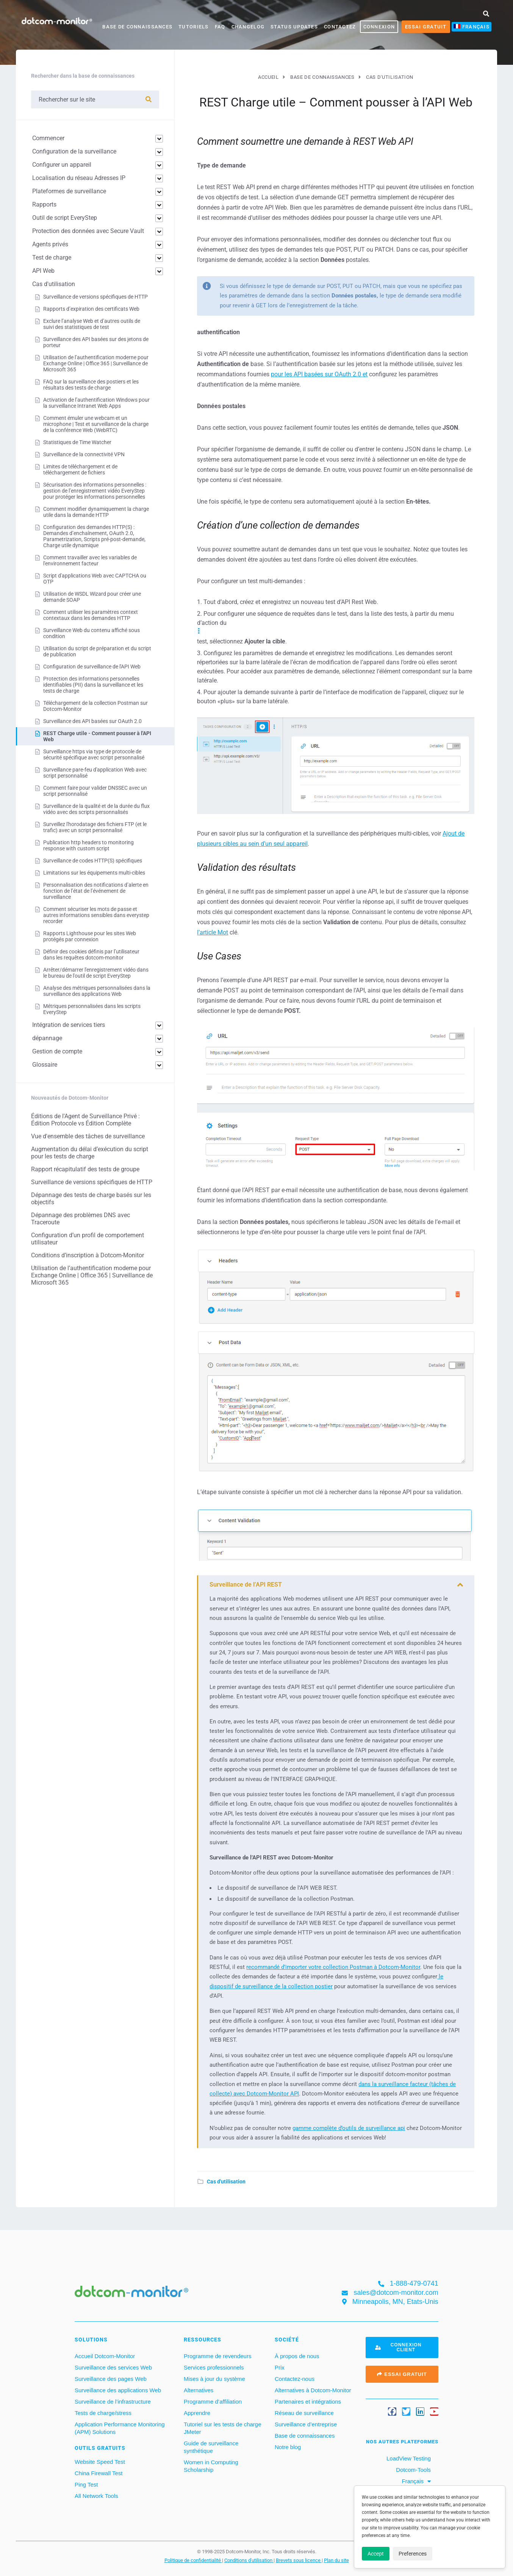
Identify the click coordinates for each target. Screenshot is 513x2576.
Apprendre (197, 2413)
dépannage (47, 1038)
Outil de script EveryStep (64, 217)
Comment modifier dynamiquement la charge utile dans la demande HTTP (96, 512)
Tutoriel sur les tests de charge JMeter (222, 2428)
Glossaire (44, 1064)
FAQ (220, 27)
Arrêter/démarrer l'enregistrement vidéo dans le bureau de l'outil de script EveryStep (96, 973)
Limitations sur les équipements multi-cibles (94, 873)
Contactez (340, 27)
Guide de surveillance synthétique (211, 2447)
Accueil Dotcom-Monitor (105, 2356)
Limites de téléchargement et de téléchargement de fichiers (80, 469)
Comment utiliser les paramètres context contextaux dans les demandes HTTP (90, 615)
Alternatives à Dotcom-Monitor (313, 2390)
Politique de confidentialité (193, 2560)
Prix (280, 2367)
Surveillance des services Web (113, 2367)
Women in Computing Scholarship (211, 2466)
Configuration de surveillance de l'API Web (92, 667)
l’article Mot (212, 932)
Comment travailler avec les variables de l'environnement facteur (90, 560)
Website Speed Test (100, 2462)
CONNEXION (379, 27)
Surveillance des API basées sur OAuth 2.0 (92, 721)
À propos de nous (297, 2356)
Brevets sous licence (299, 2560)
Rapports (44, 204)
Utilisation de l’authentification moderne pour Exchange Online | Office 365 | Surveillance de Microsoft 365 (96, 363)
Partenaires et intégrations (308, 2401)
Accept (376, 2554)
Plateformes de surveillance (69, 191)
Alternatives (198, 2390)
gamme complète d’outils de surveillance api (348, 2128)
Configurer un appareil (61, 164)
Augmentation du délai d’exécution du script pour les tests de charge (89, 1153)
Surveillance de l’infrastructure (113, 2401)
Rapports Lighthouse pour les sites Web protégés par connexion (89, 936)
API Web (43, 270)
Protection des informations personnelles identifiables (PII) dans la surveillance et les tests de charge (93, 685)
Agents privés (50, 244)
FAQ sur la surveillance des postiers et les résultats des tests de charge (91, 385)
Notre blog (288, 2447)
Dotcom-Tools (412, 2469)
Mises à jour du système (214, 2379)
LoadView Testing (408, 2458)
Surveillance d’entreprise (306, 2424)
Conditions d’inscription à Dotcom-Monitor (87, 1255)
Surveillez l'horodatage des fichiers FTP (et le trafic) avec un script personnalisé (95, 827)
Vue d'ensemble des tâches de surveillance (88, 1136)
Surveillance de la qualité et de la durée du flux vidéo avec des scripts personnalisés (96, 809)
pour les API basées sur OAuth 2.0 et (319, 374)
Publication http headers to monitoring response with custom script (88, 845)
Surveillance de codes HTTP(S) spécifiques (92, 861)
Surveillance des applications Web (118, 2390)
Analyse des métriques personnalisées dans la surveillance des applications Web (96, 991)
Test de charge (51, 257)
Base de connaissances (137, 27)
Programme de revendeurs (217, 2356)
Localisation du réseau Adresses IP (78, 178)
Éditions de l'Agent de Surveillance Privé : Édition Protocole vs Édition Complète (85, 1120)
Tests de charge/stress (103, 2413)
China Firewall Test (98, 2473)
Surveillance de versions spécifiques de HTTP (95, 297)
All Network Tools (96, 2496)
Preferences (413, 2554)
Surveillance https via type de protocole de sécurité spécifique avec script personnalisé (93, 754)
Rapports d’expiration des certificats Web (91, 309)
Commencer (48, 138)
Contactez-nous (294, 2379)
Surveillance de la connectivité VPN (84, 454)
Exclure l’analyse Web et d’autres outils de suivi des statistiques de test (91, 324)
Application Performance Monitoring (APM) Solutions (120, 2428)
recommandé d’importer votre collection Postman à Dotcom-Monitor (333, 1967)
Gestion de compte (57, 1051)
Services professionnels (214, 2367)
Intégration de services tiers (68, 1024)
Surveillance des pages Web (111, 2379)
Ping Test (86, 2484)
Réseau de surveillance (304, 2413)
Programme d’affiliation (213, 2401)
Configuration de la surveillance (74, 151)
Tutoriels (193, 27)
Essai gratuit (426, 27)
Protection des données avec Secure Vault (88, 231)
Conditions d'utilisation (249, 2560)
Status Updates (294, 27)
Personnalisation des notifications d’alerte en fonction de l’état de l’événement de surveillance (96, 891)
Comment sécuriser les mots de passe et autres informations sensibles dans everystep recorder (96, 915)
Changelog (248, 27)
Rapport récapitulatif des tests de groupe (85, 1169)
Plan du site (336, 2560)
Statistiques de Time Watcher (77, 442)
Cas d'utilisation (226, 2181)
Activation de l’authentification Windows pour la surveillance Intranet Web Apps (96, 403)
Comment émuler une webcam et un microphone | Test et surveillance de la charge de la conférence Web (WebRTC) (96, 424)
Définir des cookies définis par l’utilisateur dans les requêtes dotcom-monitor (91, 954)
